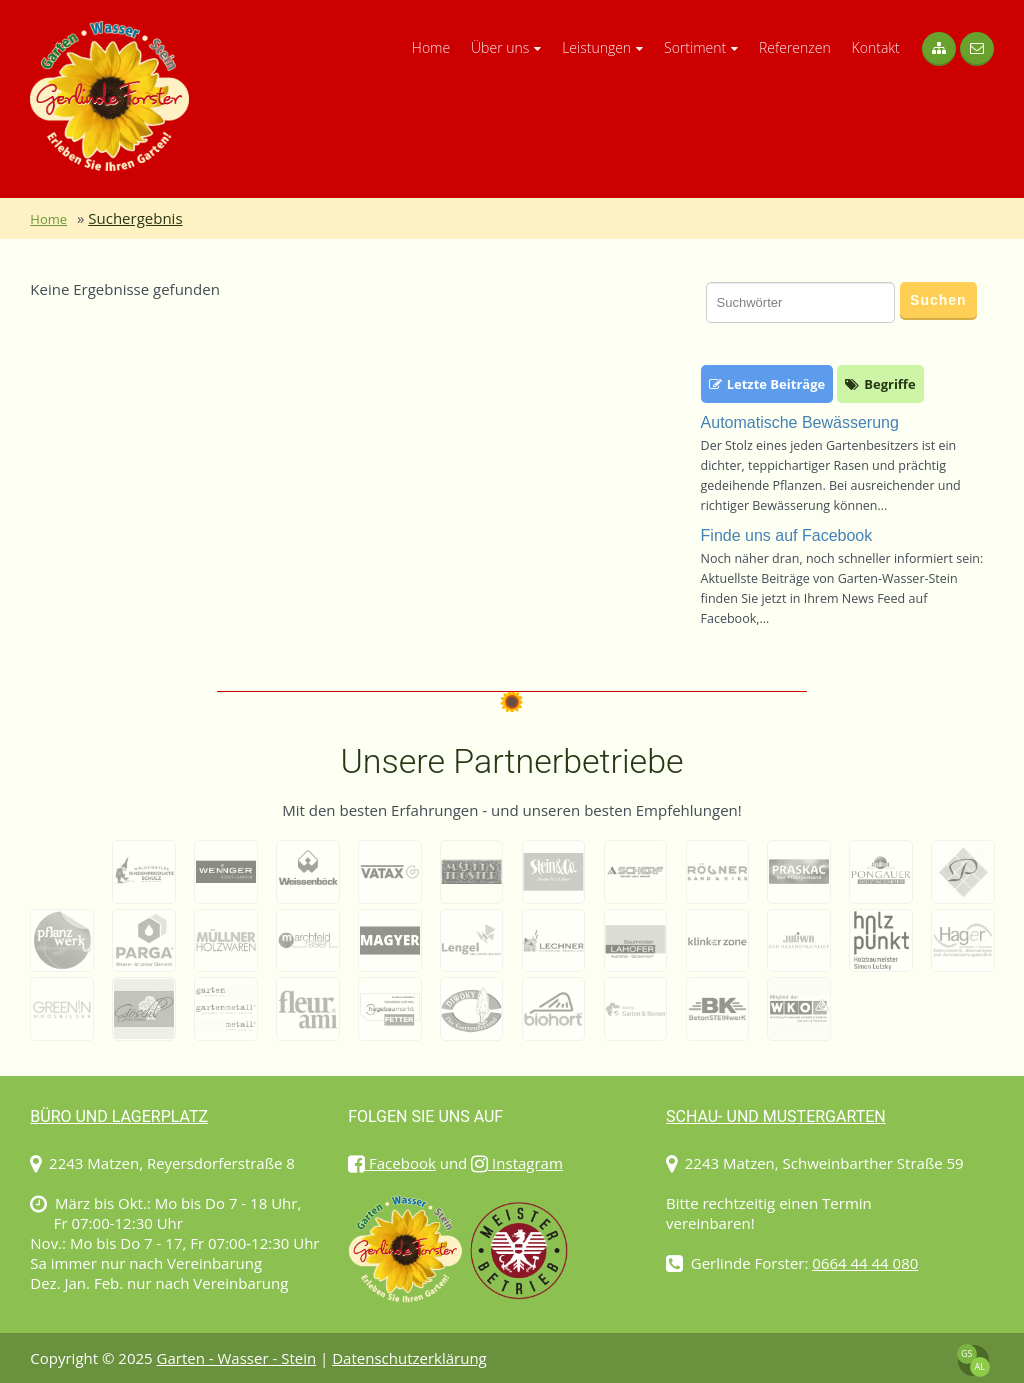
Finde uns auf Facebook (787, 535)
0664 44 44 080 (865, 1263)
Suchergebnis (135, 218)
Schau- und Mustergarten (776, 1116)
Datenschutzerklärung (409, 1358)
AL (979, 1366)
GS (966, 1353)
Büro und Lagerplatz (119, 1116)
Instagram (517, 1163)
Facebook (392, 1163)
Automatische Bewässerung (800, 422)
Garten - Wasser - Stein (237, 1358)
